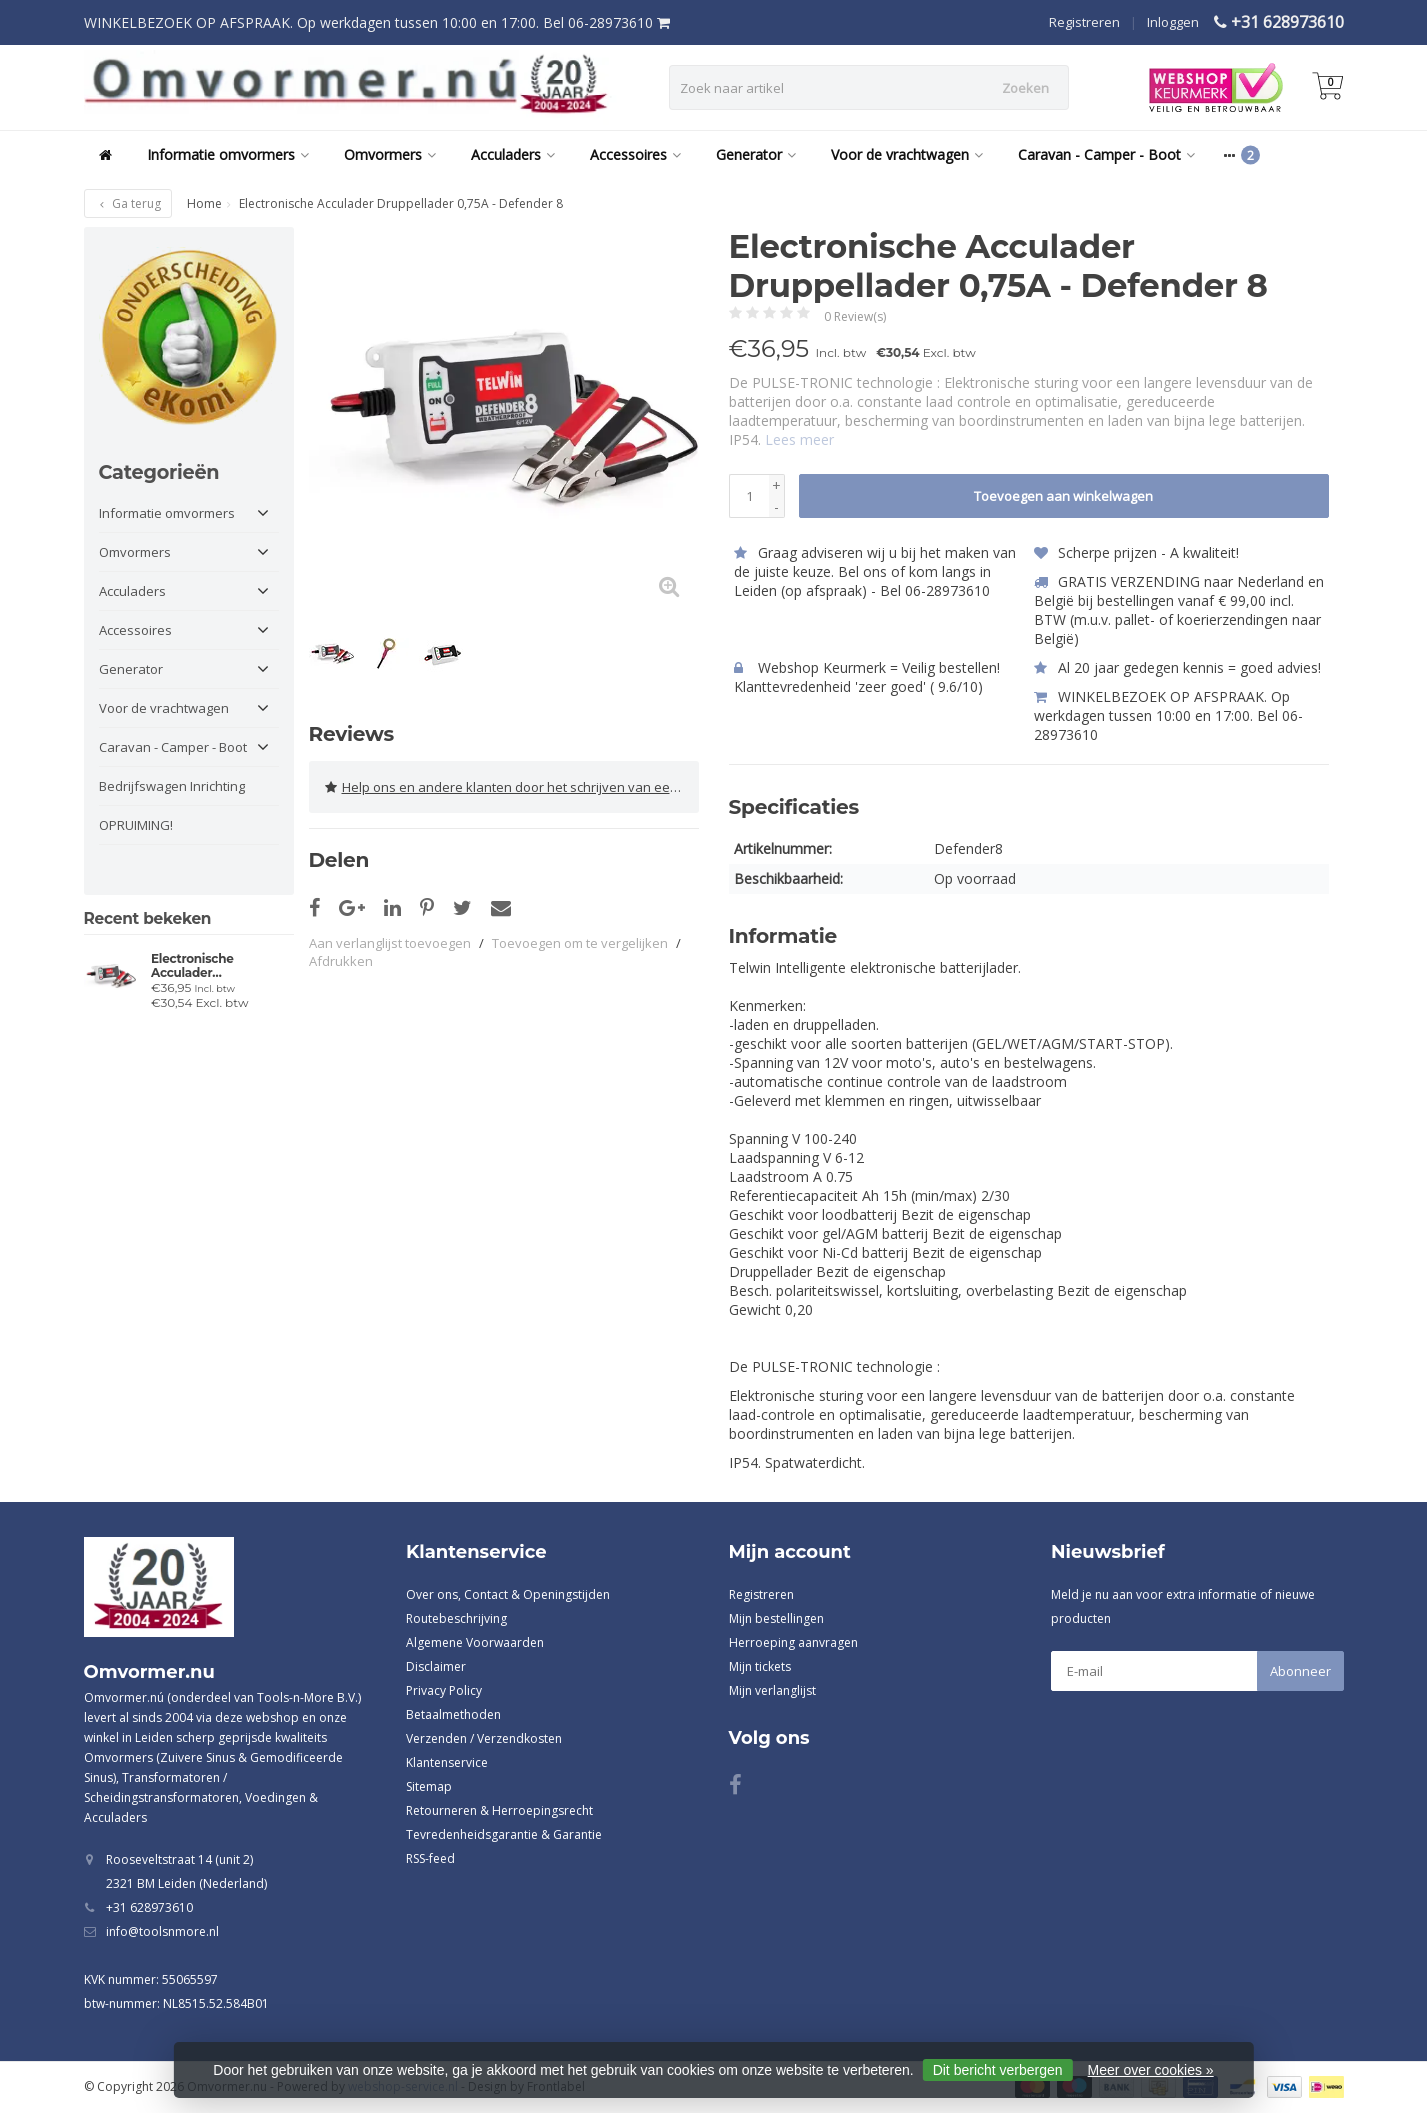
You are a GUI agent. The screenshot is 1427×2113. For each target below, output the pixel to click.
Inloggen (1173, 22)
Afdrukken (341, 961)
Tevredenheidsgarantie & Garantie (504, 1834)
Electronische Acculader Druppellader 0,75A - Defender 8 (213, 966)
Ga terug (128, 203)
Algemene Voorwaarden (475, 1642)
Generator (756, 154)
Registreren (1084, 22)
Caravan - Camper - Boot (1106, 154)
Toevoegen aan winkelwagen (1063, 496)
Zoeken (1025, 88)
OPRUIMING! (136, 825)
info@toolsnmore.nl (162, 1931)
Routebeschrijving (456, 1618)
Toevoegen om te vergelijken (580, 943)
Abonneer (1300, 1671)
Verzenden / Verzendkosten (484, 1738)
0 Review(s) (855, 316)
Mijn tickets (760, 1666)
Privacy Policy (444, 1690)
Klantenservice (447, 1762)
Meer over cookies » (1151, 2070)
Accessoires (635, 154)
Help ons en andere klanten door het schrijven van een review (512, 787)
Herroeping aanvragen (793, 1642)
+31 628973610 (1287, 22)
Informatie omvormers (228, 154)
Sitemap (429, 1786)
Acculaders (513, 154)
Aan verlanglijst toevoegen (390, 943)
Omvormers (390, 154)
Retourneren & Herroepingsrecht (499, 1810)
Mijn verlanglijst (772, 1690)
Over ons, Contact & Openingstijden (508, 1594)
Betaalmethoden (453, 1714)
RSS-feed (430, 1858)
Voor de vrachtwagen (907, 154)
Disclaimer (436, 1666)
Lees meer (799, 439)
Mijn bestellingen (776, 1618)
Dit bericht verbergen (998, 2070)
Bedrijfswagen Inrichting (172, 786)
